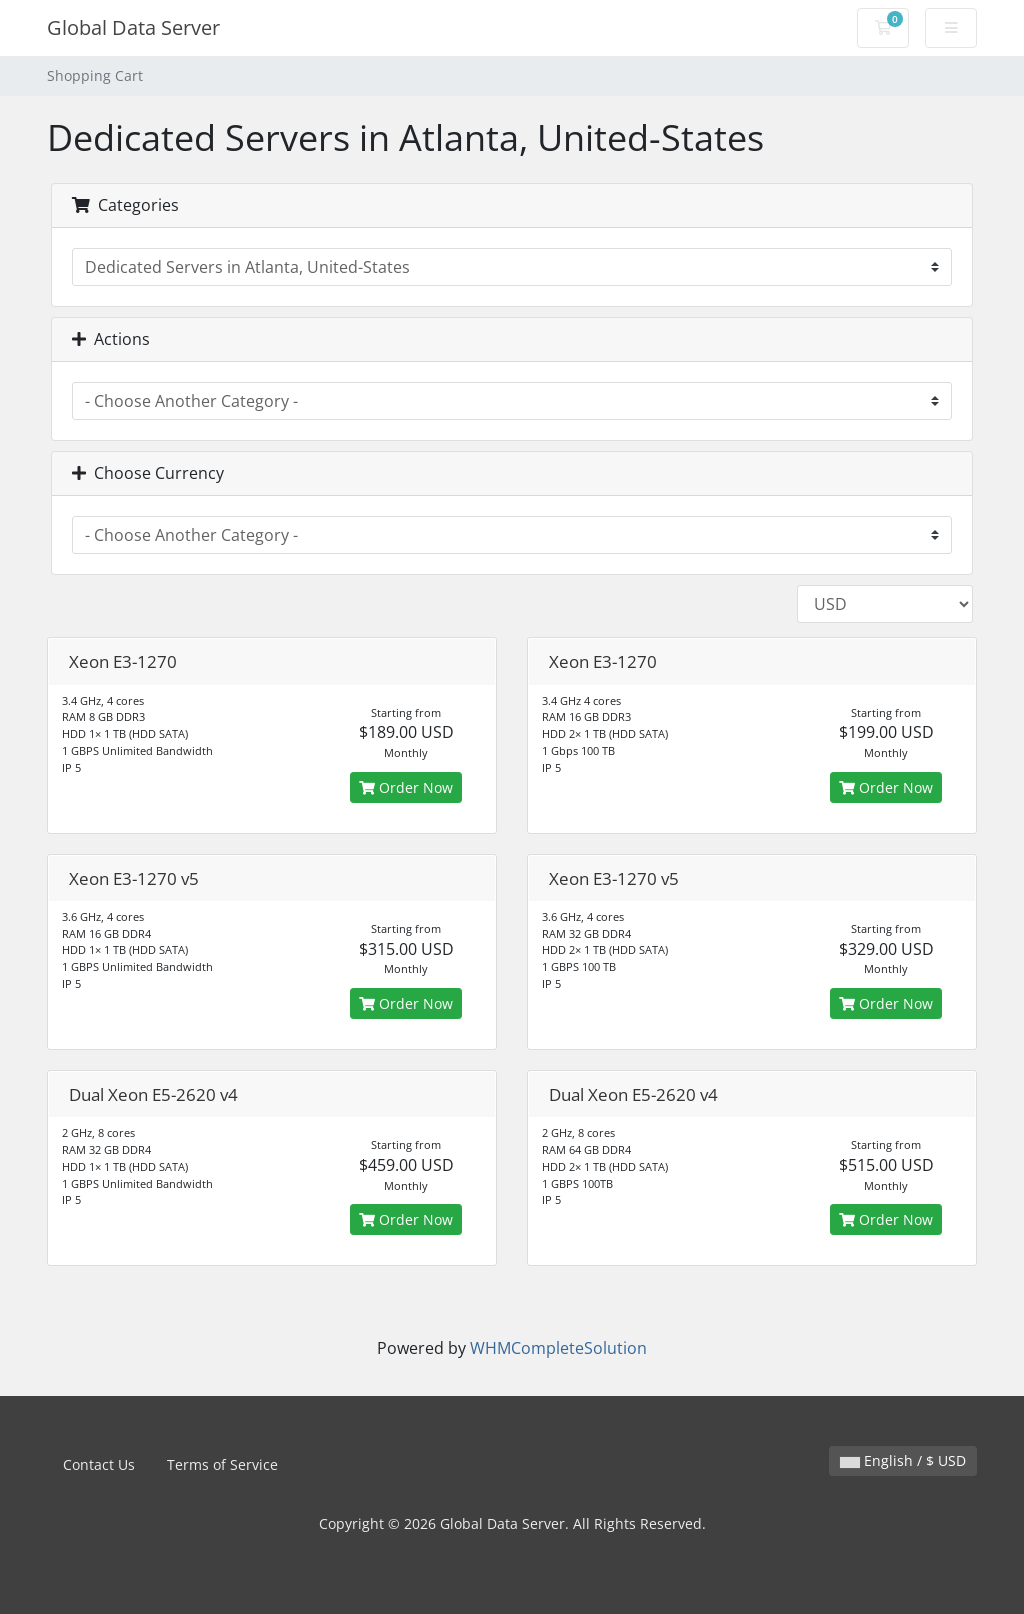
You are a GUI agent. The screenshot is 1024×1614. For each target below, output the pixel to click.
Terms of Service (222, 1464)
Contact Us (99, 1464)
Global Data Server (133, 27)
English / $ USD (903, 1460)
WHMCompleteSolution (558, 1348)
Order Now (406, 787)
